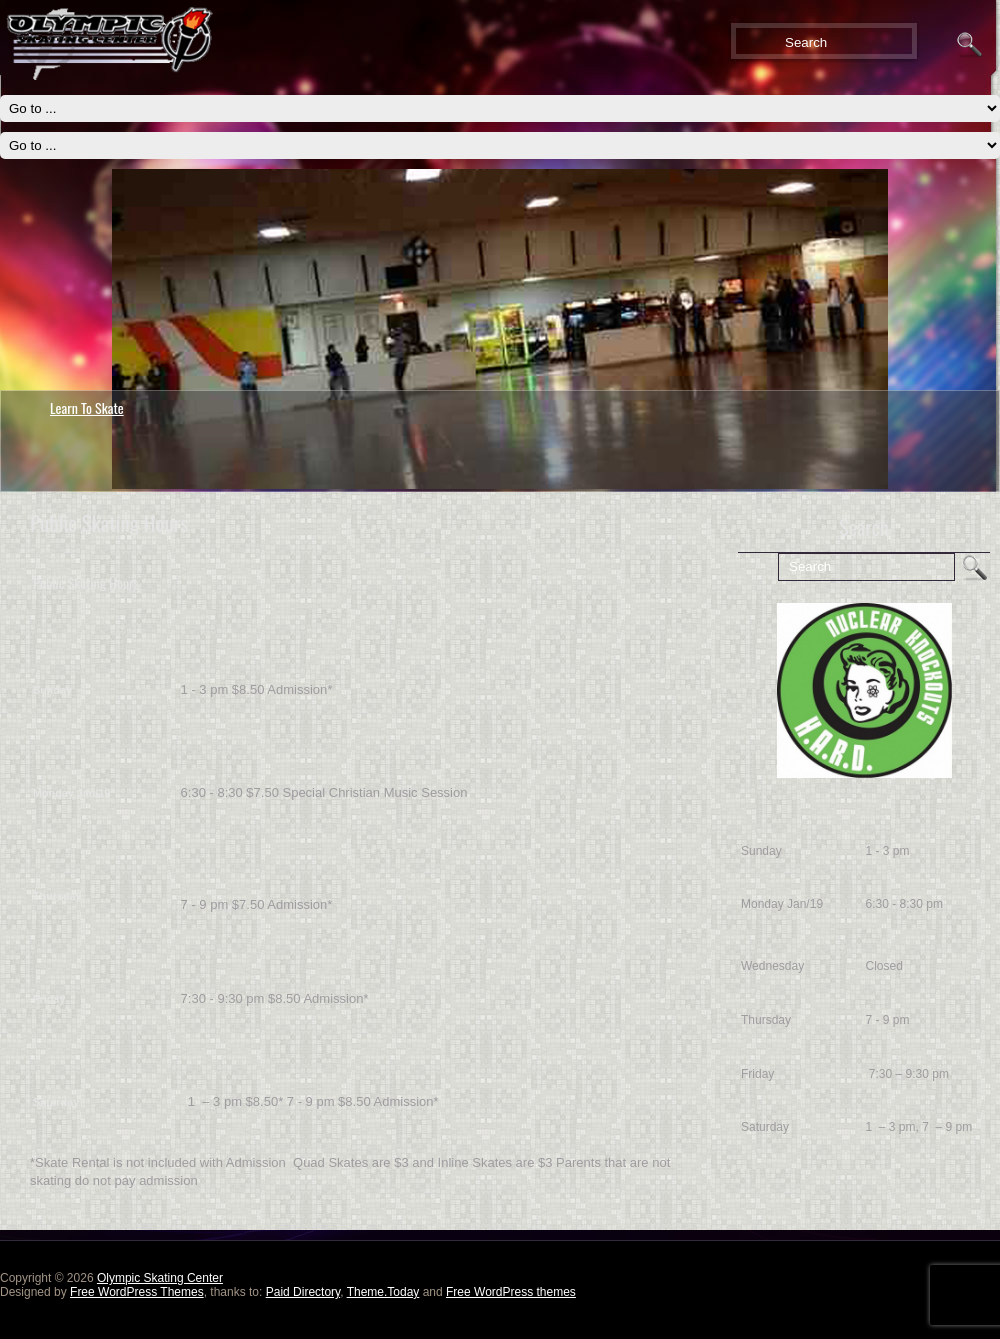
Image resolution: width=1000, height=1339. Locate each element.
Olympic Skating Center (160, 1278)
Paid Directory (303, 1292)
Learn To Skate (87, 407)
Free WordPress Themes (137, 1292)
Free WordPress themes (511, 1292)
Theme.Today (383, 1292)
